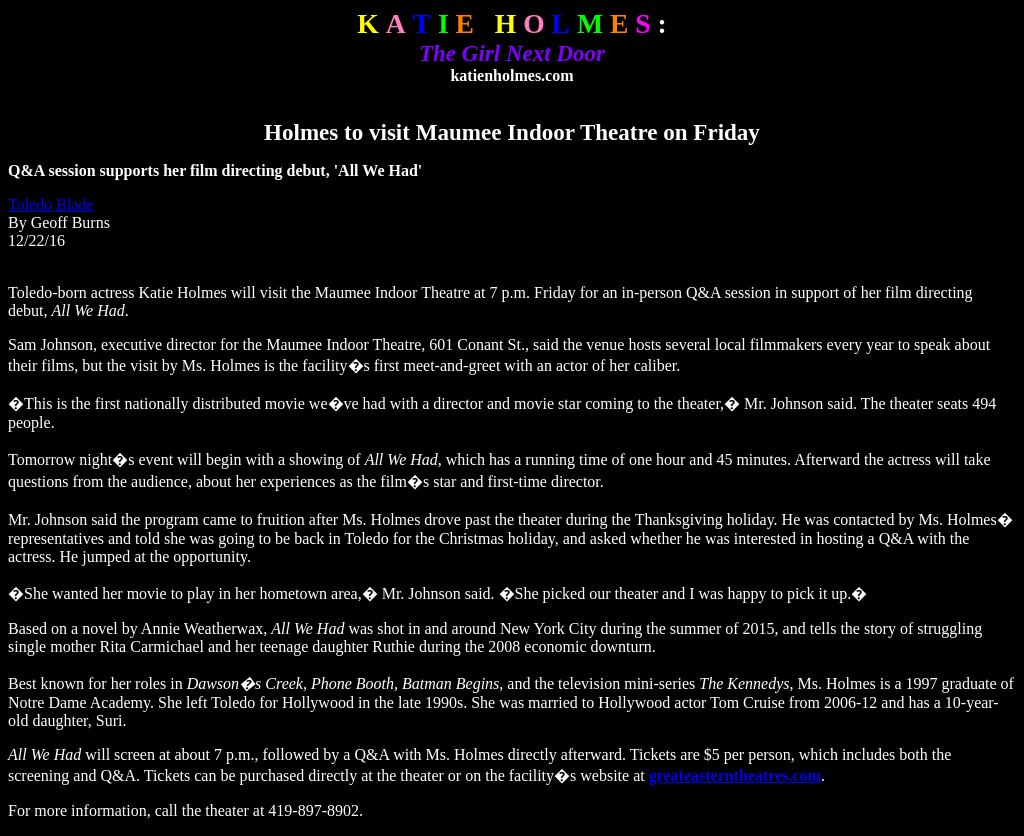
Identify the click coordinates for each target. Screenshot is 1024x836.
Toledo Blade (51, 204)
